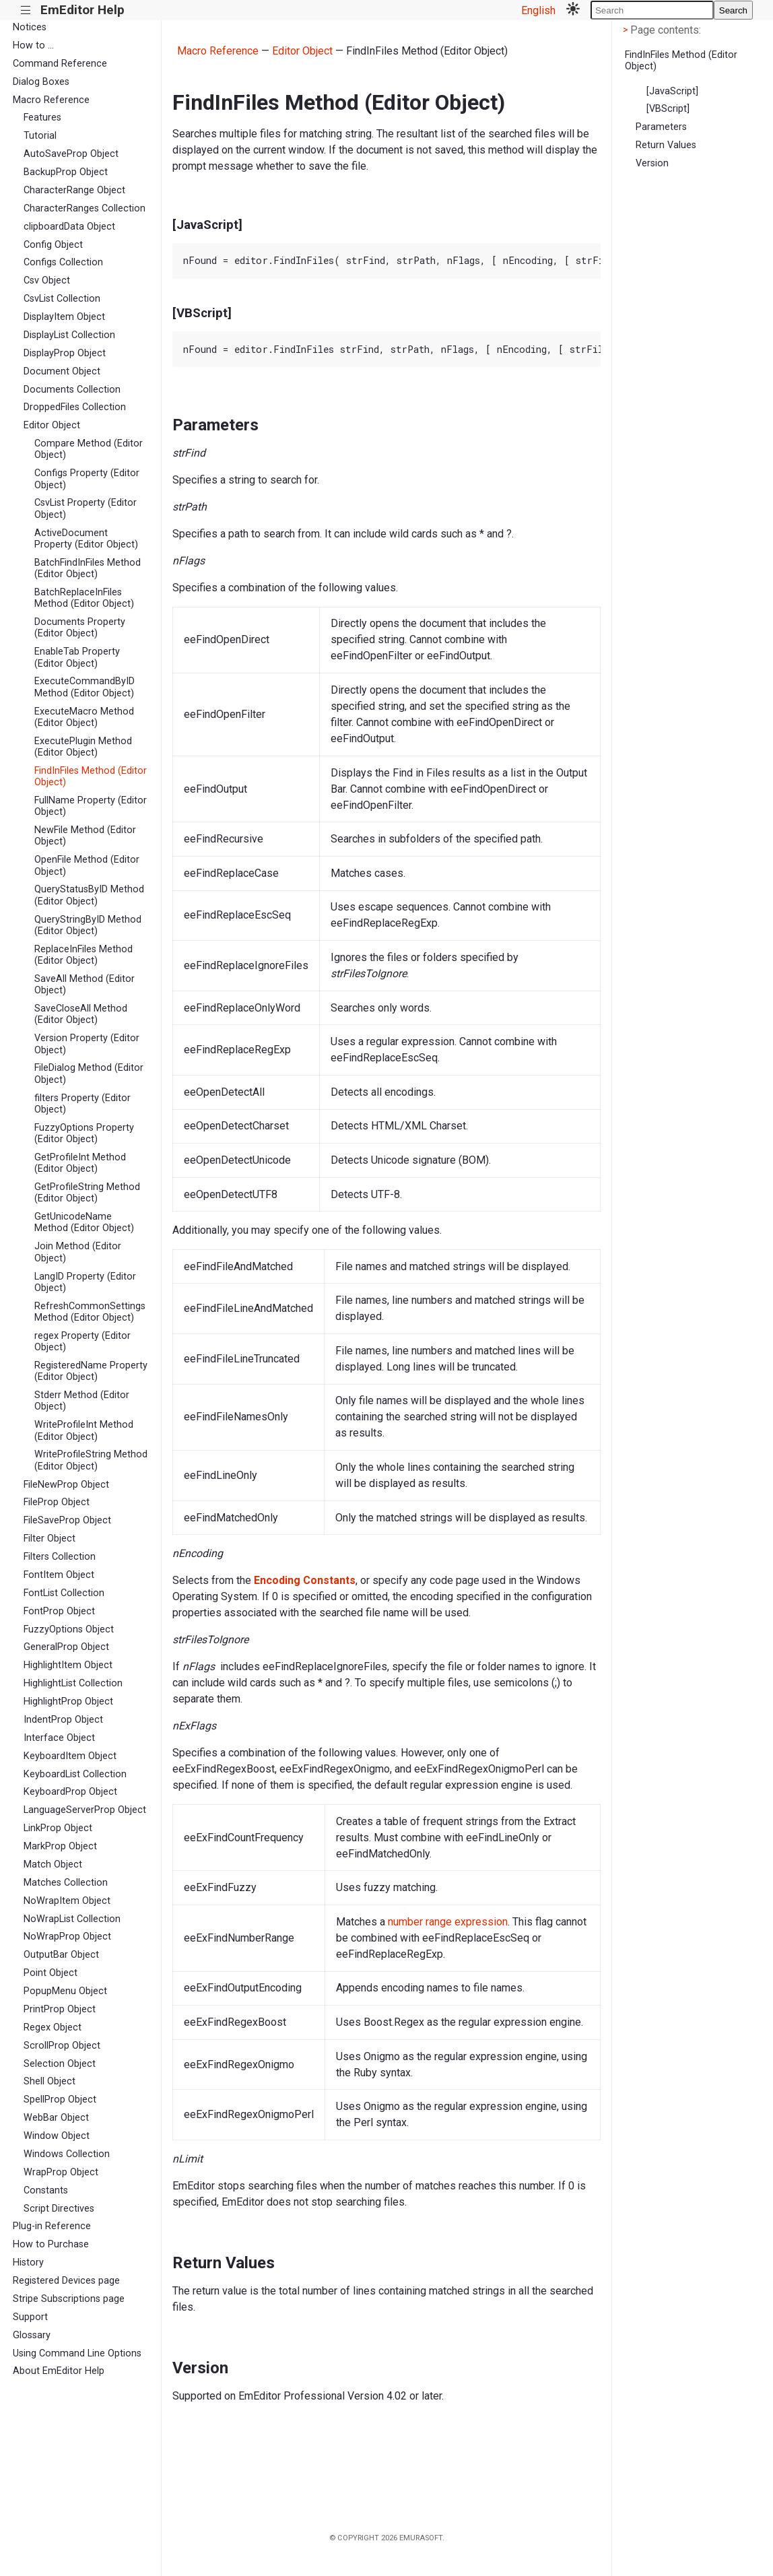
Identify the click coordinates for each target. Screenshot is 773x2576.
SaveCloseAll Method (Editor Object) (80, 1014)
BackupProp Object (66, 172)
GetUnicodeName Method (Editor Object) (84, 1222)
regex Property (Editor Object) (82, 1341)
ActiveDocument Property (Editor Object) (86, 538)
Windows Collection (67, 2154)
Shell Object (49, 2081)
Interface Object (59, 1738)
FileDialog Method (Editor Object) (88, 1073)
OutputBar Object (61, 1954)
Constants (46, 2190)
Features (42, 117)
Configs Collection (63, 262)
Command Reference (60, 63)
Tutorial (40, 135)
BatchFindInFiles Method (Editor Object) (87, 568)
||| (26, 10)
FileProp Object (57, 1502)
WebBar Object (56, 2117)
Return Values (666, 145)
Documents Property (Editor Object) (79, 627)
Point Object (50, 1973)
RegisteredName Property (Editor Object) (90, 1371)
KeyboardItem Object (70, 1756)
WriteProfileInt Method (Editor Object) (83, 1430)
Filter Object (49, 1538)
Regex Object (52, 2027)
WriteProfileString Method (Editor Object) (90, 1460)
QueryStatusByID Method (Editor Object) (89, 895)
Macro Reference (51, 100)
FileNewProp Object (66, 1484)
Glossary (32, 2335)
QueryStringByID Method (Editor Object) (87, 925)
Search (733, 10)
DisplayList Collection (69, 335)
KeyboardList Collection (75, 1774)
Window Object (57, 2136)
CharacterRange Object (74, 190)
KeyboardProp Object (70, 1791)
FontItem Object (59, 1575)
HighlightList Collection (73, 1683)
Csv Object (47, 280)
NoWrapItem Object (67, 1901)
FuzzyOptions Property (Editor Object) (84, 1133)
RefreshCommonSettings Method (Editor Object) (89, 1311)
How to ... (33, 45)
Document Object (62, 371)
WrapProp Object (61, 2172)
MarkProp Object (60, 1846)
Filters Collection (60, 1556)
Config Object (53, 245)
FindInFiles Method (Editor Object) (90, 776)
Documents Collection (72, 389)
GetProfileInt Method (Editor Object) (80, 1163)
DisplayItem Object (64, 317)
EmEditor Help (82, 10)
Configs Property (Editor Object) (86, 478)
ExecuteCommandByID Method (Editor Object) (84, 686)
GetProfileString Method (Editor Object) (87, 1192)
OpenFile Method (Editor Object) (86, 865)
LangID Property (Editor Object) (85, 1282)
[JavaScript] (672, 91)
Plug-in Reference (52, 2226)
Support (30, 2317)
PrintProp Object (60, 2009)
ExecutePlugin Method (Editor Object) (83, 746)
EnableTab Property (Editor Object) (77, 657)
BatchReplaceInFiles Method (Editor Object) (84, 598)
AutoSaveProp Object (71, 154)
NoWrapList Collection (72, 1919)
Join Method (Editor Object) (77, 1252)
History (28, 2262)
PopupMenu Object (65, 1991)
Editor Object (52, 425)
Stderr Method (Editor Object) (81, 1400)
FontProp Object (59, 1611)
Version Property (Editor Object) (86, 1043)
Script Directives (59, 2208)
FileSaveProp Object (67, 1520)
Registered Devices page (66, 2280)
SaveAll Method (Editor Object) (84, 984)
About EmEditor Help (58, 2371)
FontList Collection (64, 1593)
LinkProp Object (58, 1828)
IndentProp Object (63, 1719)
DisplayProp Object (65, 353)
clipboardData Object (69, 226)
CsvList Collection (62, 298)
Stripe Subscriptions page (69, 2299)
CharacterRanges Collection (84, 208)
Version (652, 163)
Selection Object (60, 2064)
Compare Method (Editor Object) (88, 449)
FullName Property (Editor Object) (90, 806)
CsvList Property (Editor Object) (85, 508)
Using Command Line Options (77, 2353)
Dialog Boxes (41, 82)
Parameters (661, 127)
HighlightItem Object (68, 1665)
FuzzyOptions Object (69, 1629)
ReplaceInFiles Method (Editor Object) (83, 955)
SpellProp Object (60, 2099)
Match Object (53, 1864)
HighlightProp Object (68, 1701)
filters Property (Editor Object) (82, 1103)
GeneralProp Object (66, 1647)
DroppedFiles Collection (75, 407)
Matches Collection (66, 1882)
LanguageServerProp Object (85, 1810)
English (538, 10)
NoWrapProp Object (67, 1936)
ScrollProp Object (62, 2045)
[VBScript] (668, 108)
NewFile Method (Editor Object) (85, 835)
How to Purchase (51, 2244)
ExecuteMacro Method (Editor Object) (84, 717)
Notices (29, 27)
